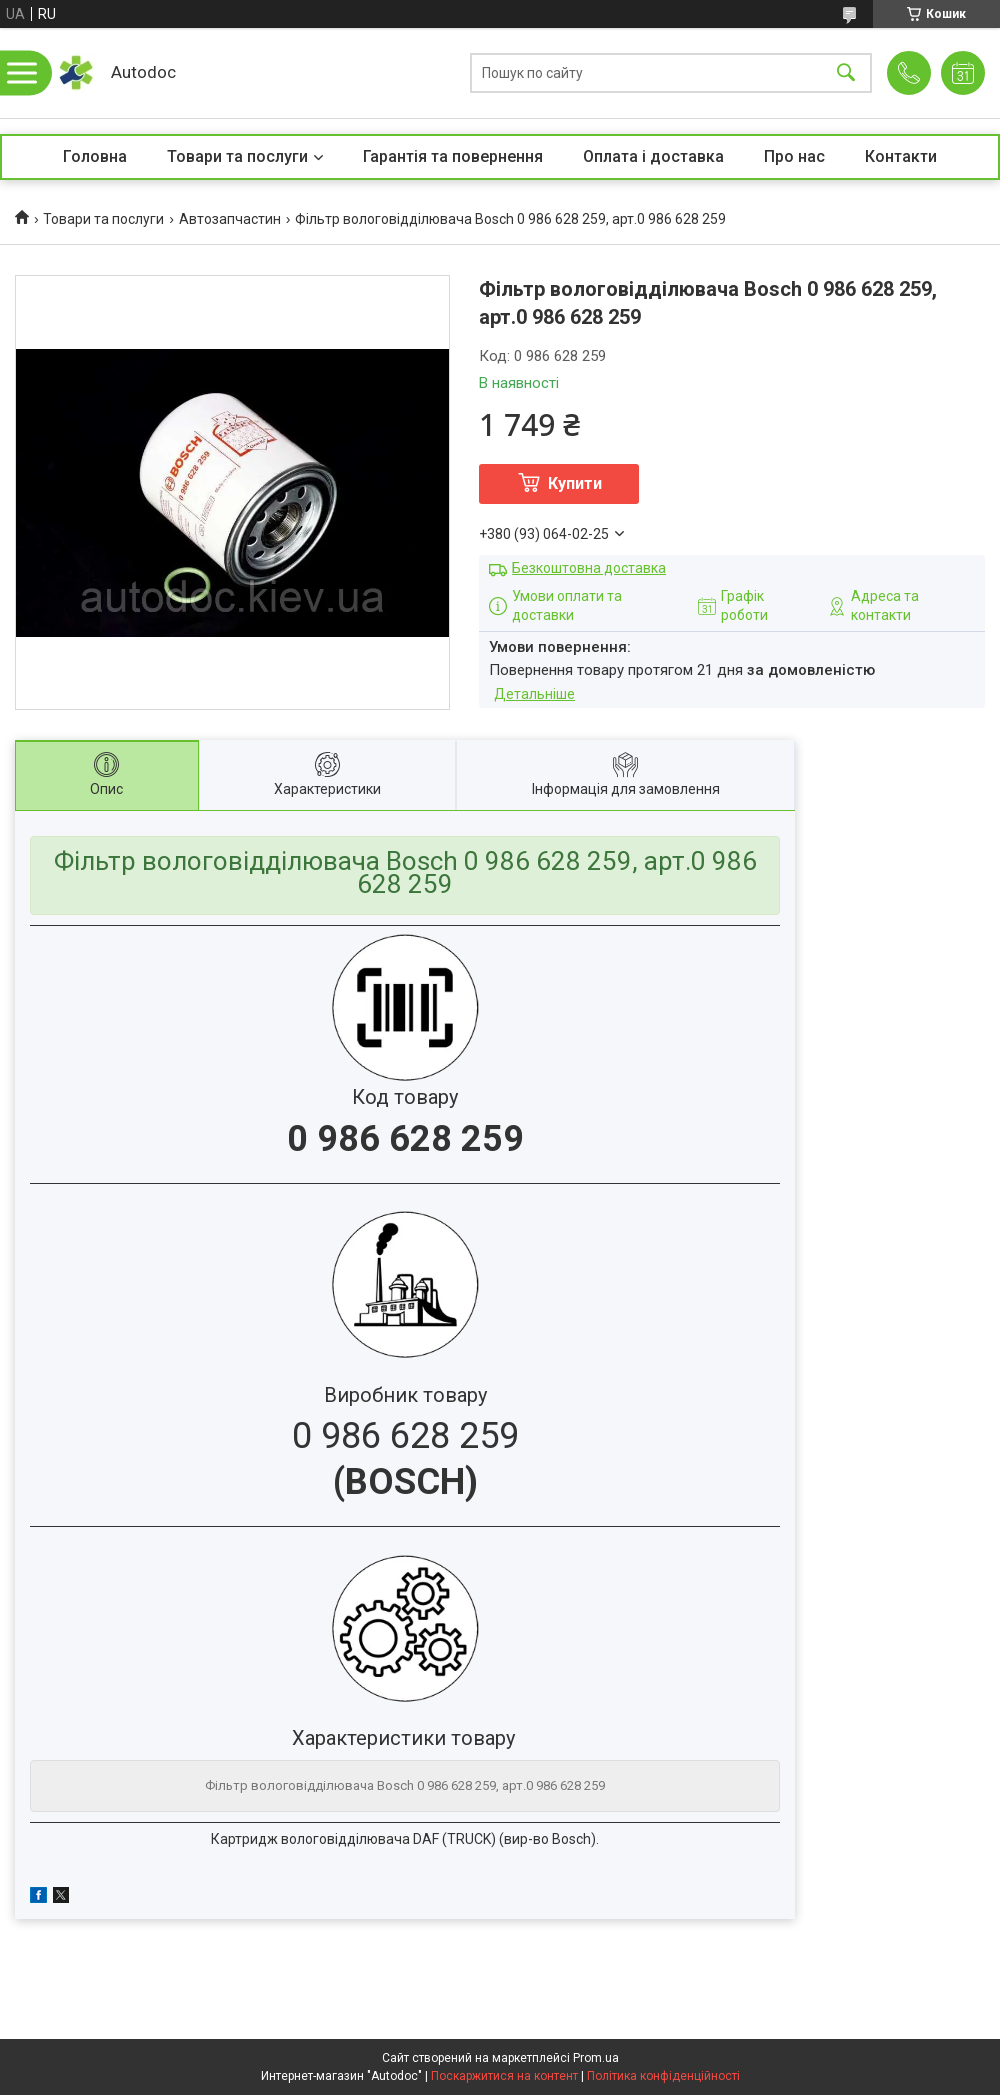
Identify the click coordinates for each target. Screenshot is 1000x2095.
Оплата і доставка (653, 156)
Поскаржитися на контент (504, 2076)
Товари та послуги (237, 156)
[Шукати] (846, 73)
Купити (575, 483)
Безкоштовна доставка (589, 568)
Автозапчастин (230, 219)
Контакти (901, 156)
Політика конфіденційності (663, 2076)
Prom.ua (596, 2058)
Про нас (794, 156)
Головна (95, 156)
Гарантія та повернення (453, 156)
